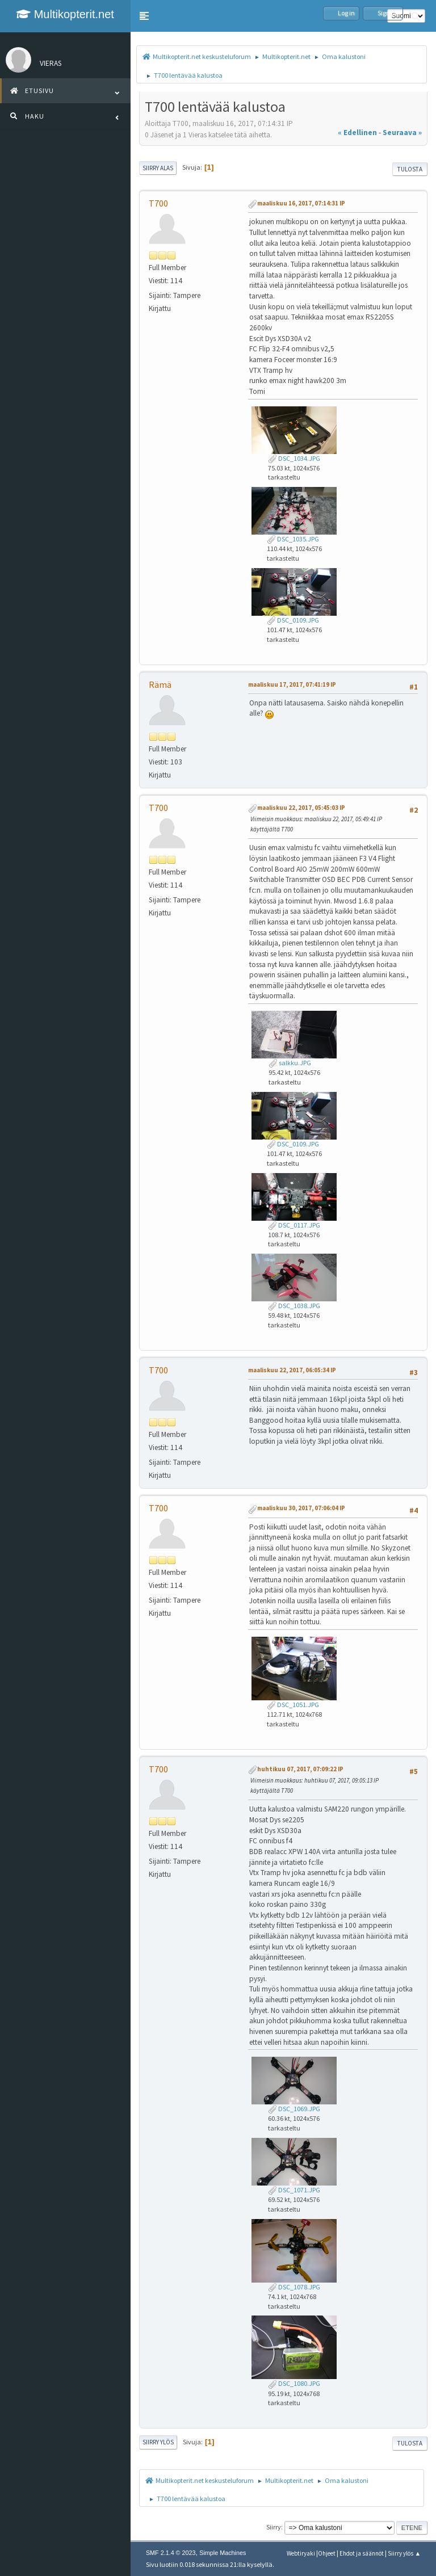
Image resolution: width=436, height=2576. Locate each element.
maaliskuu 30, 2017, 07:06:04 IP (301, 1508)
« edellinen (357, 132)
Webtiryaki (301, 2553)
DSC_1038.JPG (294, 1305)
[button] (144, 15)
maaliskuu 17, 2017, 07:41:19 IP (292, 684)
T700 (158, 203)
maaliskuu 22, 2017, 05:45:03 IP (301, 808)
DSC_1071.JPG (294, 2190)
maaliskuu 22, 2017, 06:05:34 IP (292, 1370)
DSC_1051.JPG (293, 1704)
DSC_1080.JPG (294, 2383)
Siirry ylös (158, 2442)
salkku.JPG (290, 1062)
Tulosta (409, 169)
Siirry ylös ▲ (404, 2553)
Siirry (273, 2527)
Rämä (160, 684)
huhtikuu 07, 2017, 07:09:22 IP (300, 1769)
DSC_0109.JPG (293, 620)
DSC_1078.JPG (294, 2287)
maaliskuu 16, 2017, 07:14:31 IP (301, 203)
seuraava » (402, 132)
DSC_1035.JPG (293, 539)
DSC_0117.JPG (294, 1225)
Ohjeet (327, 2553)
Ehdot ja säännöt (361, 2553)
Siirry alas (157, 168)
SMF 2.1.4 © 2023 (171, 2552)
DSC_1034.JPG (294, 458)
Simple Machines (222, 2552)
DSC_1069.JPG (294, 2108)
